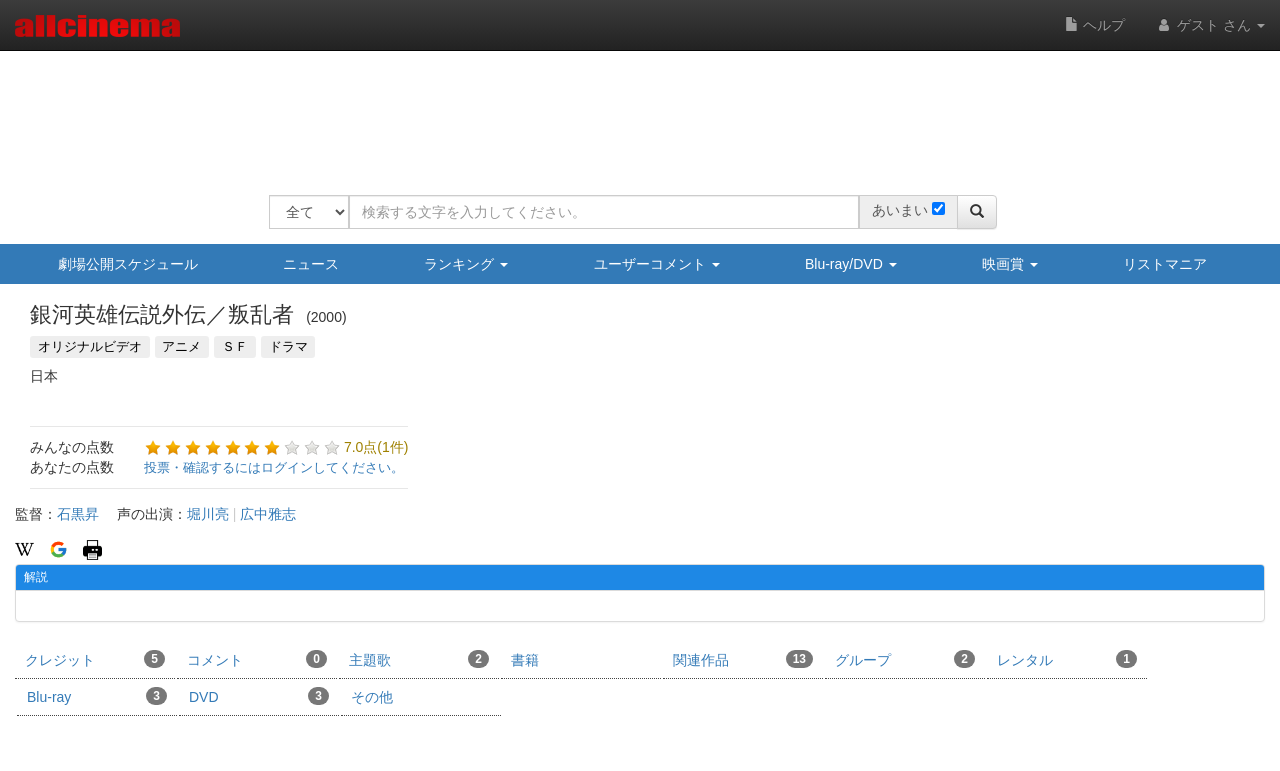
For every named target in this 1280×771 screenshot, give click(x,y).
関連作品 (743, 659)
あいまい (900, 210)
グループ (905, 659)
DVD (259, 696)
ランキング (466, 264)
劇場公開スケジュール (128, 264)
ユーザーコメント (657, 264)
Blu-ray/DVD (851, 264)
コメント (257, 659)
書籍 (525, 660)
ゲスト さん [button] (1210, 25)
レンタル (1067, 659)
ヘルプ (1095, 25)
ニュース (311, 264)
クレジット (95, 659)
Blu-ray (97, 696)
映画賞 (1010, 264)
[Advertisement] (633, 110)
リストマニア (1165, 264)
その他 (372, 697)
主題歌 (419, 659)
